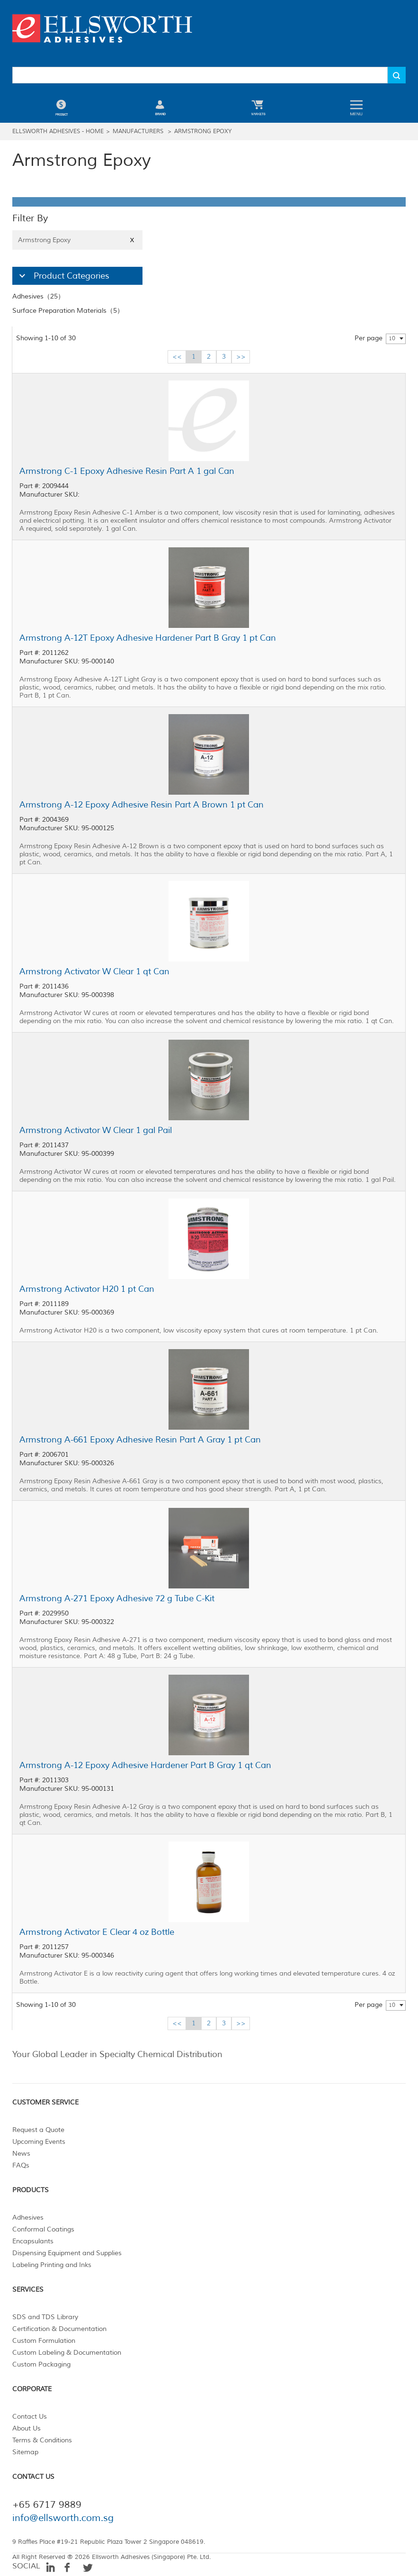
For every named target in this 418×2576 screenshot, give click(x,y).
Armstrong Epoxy (202, 131)
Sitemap (25, 2452)
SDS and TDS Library (45, 2317)
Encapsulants (32, 2241)
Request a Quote (38, 2130)
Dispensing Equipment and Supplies (67, 2253)
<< (177, 357)
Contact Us (29, 2417)
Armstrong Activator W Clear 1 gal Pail (95, 1130)
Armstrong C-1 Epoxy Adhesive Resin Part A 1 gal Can (126, 471)
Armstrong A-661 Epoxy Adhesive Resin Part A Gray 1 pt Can (140, 1439)
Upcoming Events (38, 2142)
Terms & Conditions (42, 2440)
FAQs (20, 2165)
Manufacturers (138, 131)
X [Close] (132, 240)
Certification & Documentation (59, 2329)
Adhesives (28, 2217)
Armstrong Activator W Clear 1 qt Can (94, 971)
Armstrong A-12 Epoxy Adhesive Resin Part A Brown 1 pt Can (141, 804)
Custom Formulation (43, 2341)
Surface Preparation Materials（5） (68, 311)
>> (241, 357)
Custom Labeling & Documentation (66, 2353)
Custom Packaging (41, 2364)
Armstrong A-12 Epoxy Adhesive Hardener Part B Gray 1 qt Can (145, 1765)
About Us (26, 2428)
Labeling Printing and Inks (51, 2265)
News (21, 2154)
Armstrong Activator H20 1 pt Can (86, 1289)
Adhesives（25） (38, 296)
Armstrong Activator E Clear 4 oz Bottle (96, 1932)
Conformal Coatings (43, 2229)
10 (392, 338)
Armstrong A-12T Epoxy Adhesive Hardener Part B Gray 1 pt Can (147, 638)
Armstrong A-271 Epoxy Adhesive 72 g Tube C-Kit (116, 1598)
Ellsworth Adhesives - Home (58, 131)
